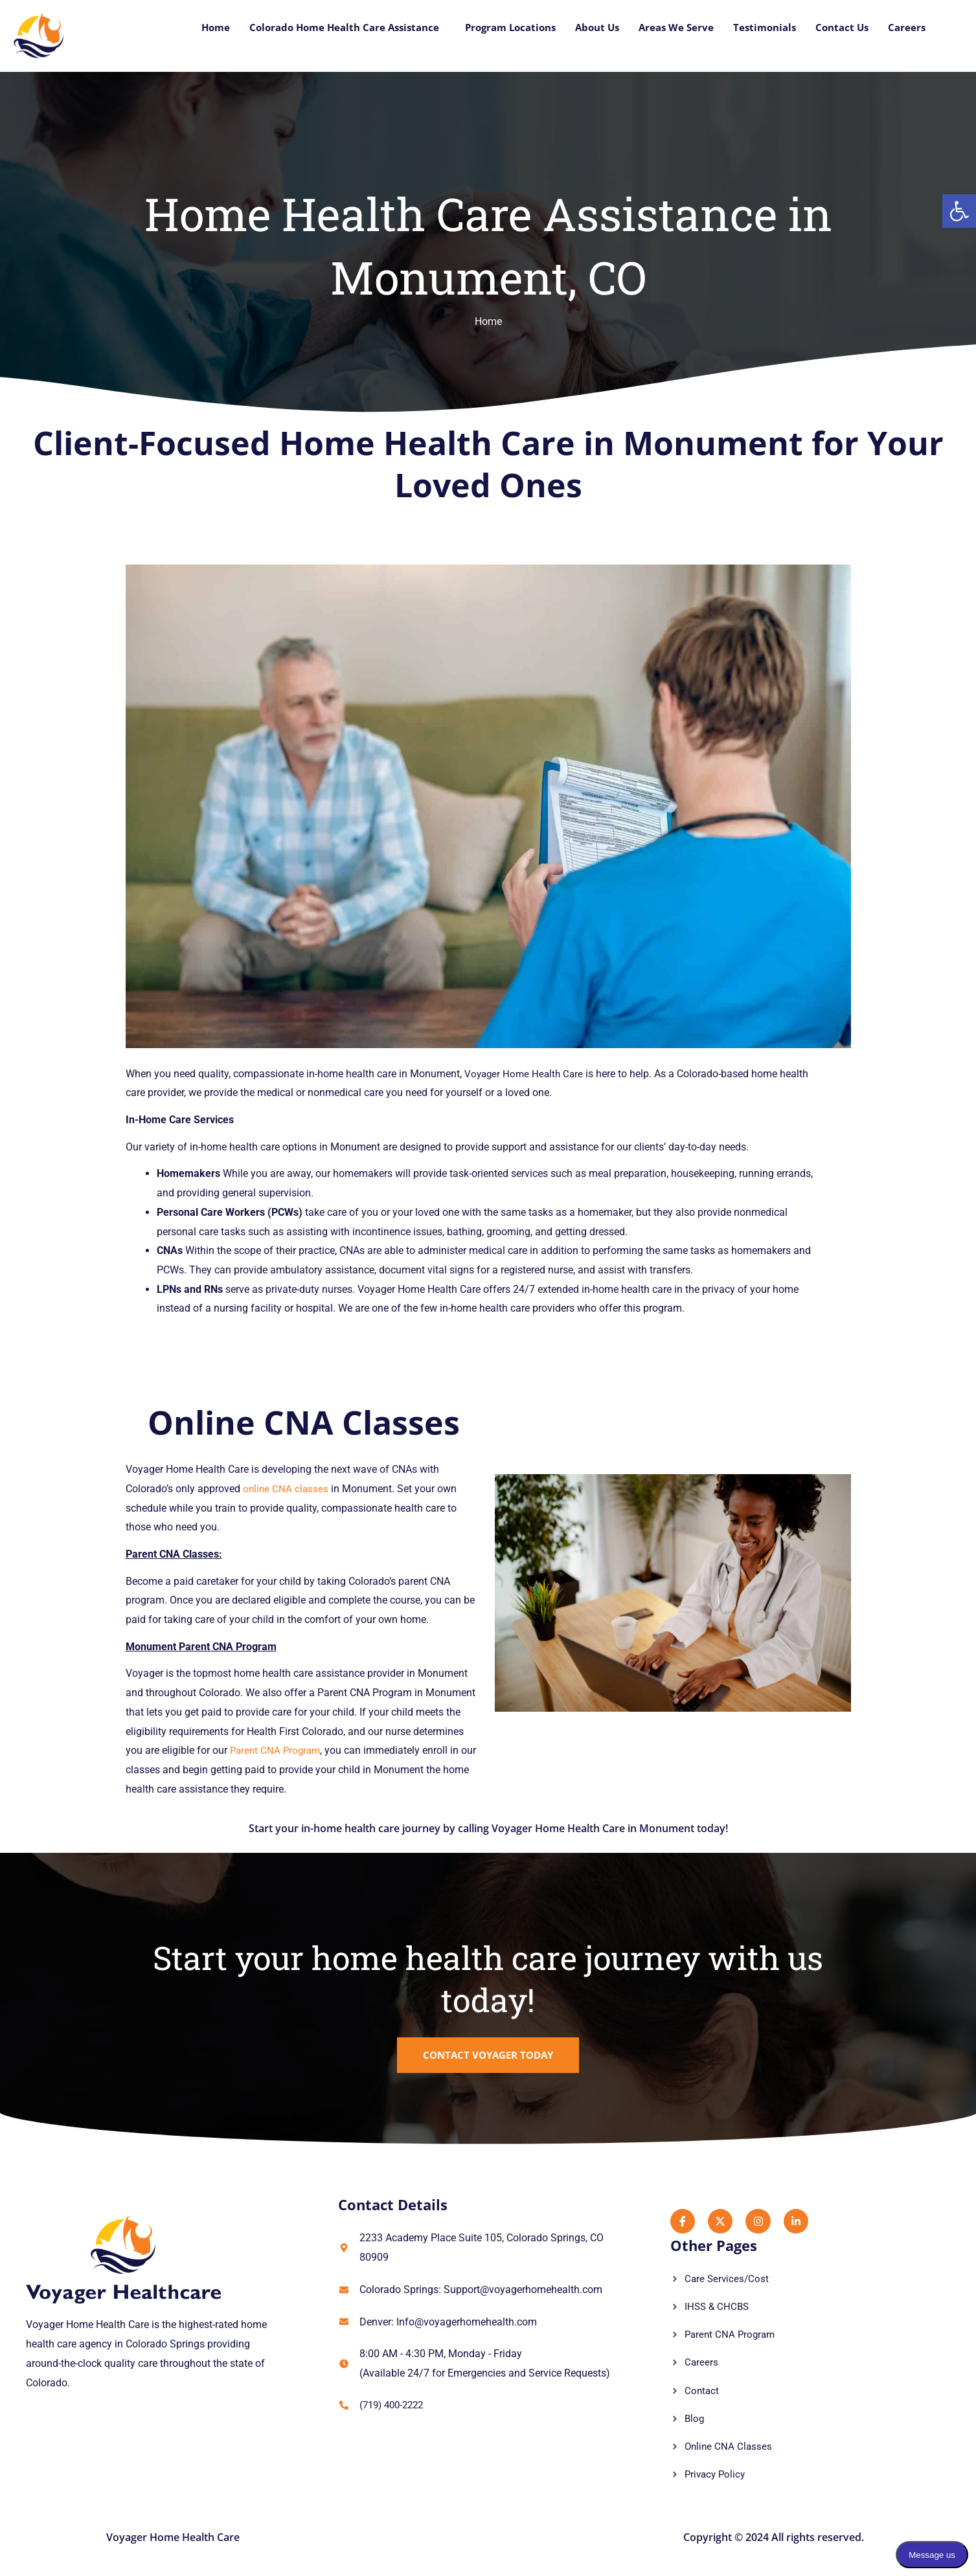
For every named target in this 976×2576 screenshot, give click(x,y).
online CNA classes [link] (286, 1489)
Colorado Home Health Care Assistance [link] (317, 28)
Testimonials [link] (758, 28)
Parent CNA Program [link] (277, 1750)
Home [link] (182, 28)
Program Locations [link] (492, 28)
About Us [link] (584, 28)
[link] (959, 211)
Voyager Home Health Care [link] (525, 1074)
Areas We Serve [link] (666, 28)
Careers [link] (906, 28)
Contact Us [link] (839, 28)
